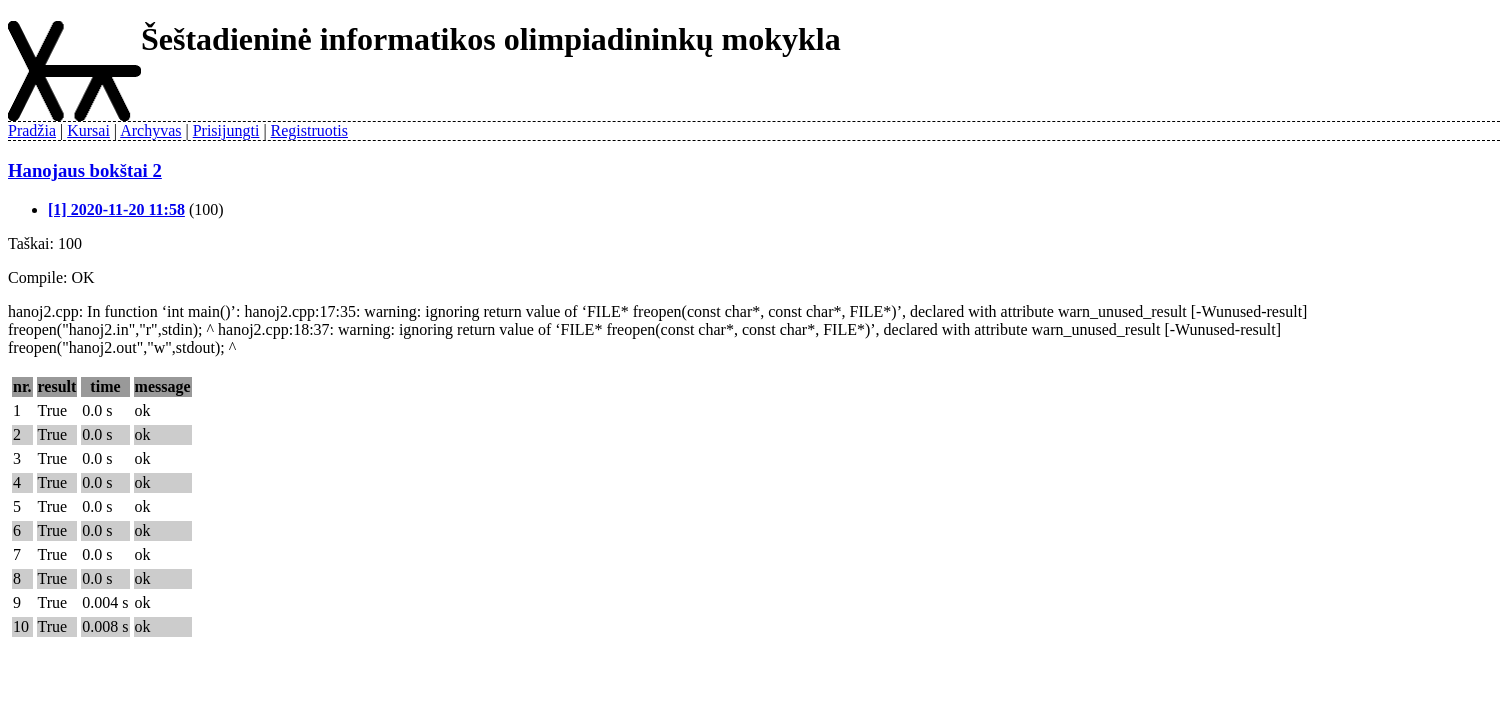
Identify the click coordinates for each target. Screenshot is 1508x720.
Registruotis (309, 130)
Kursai (88, 130)
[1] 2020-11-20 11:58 (116, 209)
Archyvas (150, 130)
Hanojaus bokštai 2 (85, 170)
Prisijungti (226, 130)
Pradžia (32, 130)
